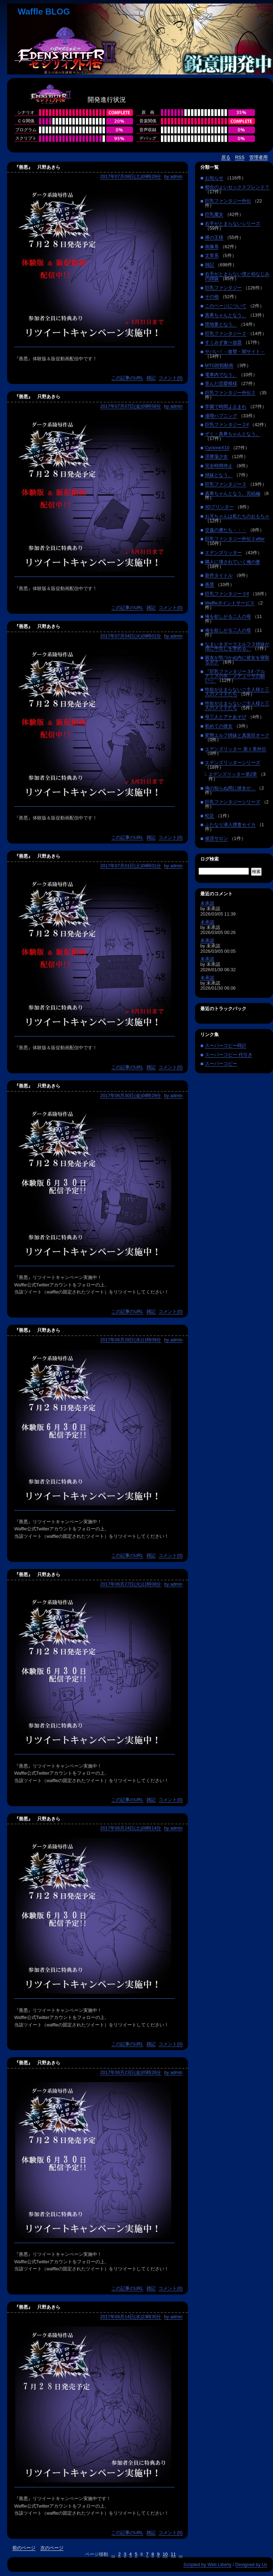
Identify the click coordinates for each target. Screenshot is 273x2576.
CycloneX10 (217, 447)
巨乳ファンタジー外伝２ (230, 392)
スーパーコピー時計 (225, 1045)
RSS (239, 157)
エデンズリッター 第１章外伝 (235, 749)
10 (165, 2554)
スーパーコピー (221, 1063)
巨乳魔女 (214, 214)
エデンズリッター (223, 552)
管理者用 (258, 157)
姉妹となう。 (219, 475)
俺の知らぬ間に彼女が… (230, 788)
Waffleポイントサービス (230, 603)
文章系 (212, 255)
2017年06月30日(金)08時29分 (130, 1095)
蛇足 (209, 815)
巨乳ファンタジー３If (227, 593)
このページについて (225, 305)
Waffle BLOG (44, 11)
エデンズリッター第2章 (232, 774)
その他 (212, 296)
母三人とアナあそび (225, 716)
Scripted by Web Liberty (207, 2564)
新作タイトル (219, 575)
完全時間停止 (219, 465)
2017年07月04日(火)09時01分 (130, 636)
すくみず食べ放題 (223, 342)
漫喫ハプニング (221, 415)
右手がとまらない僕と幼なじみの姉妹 (237, 276)
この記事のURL (127, 377)
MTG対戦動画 (219, 365)
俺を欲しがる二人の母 (228, 616)
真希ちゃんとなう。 (225, 315)
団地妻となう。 (221, 324)
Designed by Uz (251, 2564)
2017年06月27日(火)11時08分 (130, 1584)
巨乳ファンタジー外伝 (228, 201)
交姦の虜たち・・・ (225, 530)
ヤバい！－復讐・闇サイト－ (235, 351)
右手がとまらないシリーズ (232, 223)
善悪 (209, 584)
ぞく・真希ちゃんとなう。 (232, 433)
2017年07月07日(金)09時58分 (130, 406)
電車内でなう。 (221, 374)
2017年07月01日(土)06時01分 (130, 865)
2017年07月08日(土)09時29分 (130, 176)
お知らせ (214, 177)
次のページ (51, 2547)
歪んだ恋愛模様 (221, 383)
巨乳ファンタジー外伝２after (235, 538)
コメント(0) (170, 377)
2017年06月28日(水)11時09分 (130, 1339)
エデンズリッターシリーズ (232, 762)
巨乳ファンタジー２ (225, 333)
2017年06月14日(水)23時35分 (130, 2316)
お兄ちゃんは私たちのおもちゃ (237, 516)
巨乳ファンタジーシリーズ (232, 802)
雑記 (151, 377)
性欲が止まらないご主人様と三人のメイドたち (237, 692)
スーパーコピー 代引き (228, 1054)
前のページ (23, 2547)
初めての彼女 (219, 726)
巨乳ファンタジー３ (225, 484)
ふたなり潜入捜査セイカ (230, 824)
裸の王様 (214, 237)
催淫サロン (216, 838)
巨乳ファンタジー (223, 287)
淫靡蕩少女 (216, 456)
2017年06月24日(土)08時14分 (130, 1828)
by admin (173, 176)
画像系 (212, 246)
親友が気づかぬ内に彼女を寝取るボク (237, 660)
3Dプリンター (219, 507)
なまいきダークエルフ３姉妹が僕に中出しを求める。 (237, 646)
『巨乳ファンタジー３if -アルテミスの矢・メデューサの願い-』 (235, 676)
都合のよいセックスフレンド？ (237, 187)
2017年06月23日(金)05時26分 (130, 2072)
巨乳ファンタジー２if (227, 424)
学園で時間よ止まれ (225, 406)
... (113, 2554)
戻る (225, 157)
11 (173, 2554)
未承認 (207, 903)
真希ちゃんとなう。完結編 (232, 493)
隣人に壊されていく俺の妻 (232, 561)
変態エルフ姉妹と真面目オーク (237, 735)
